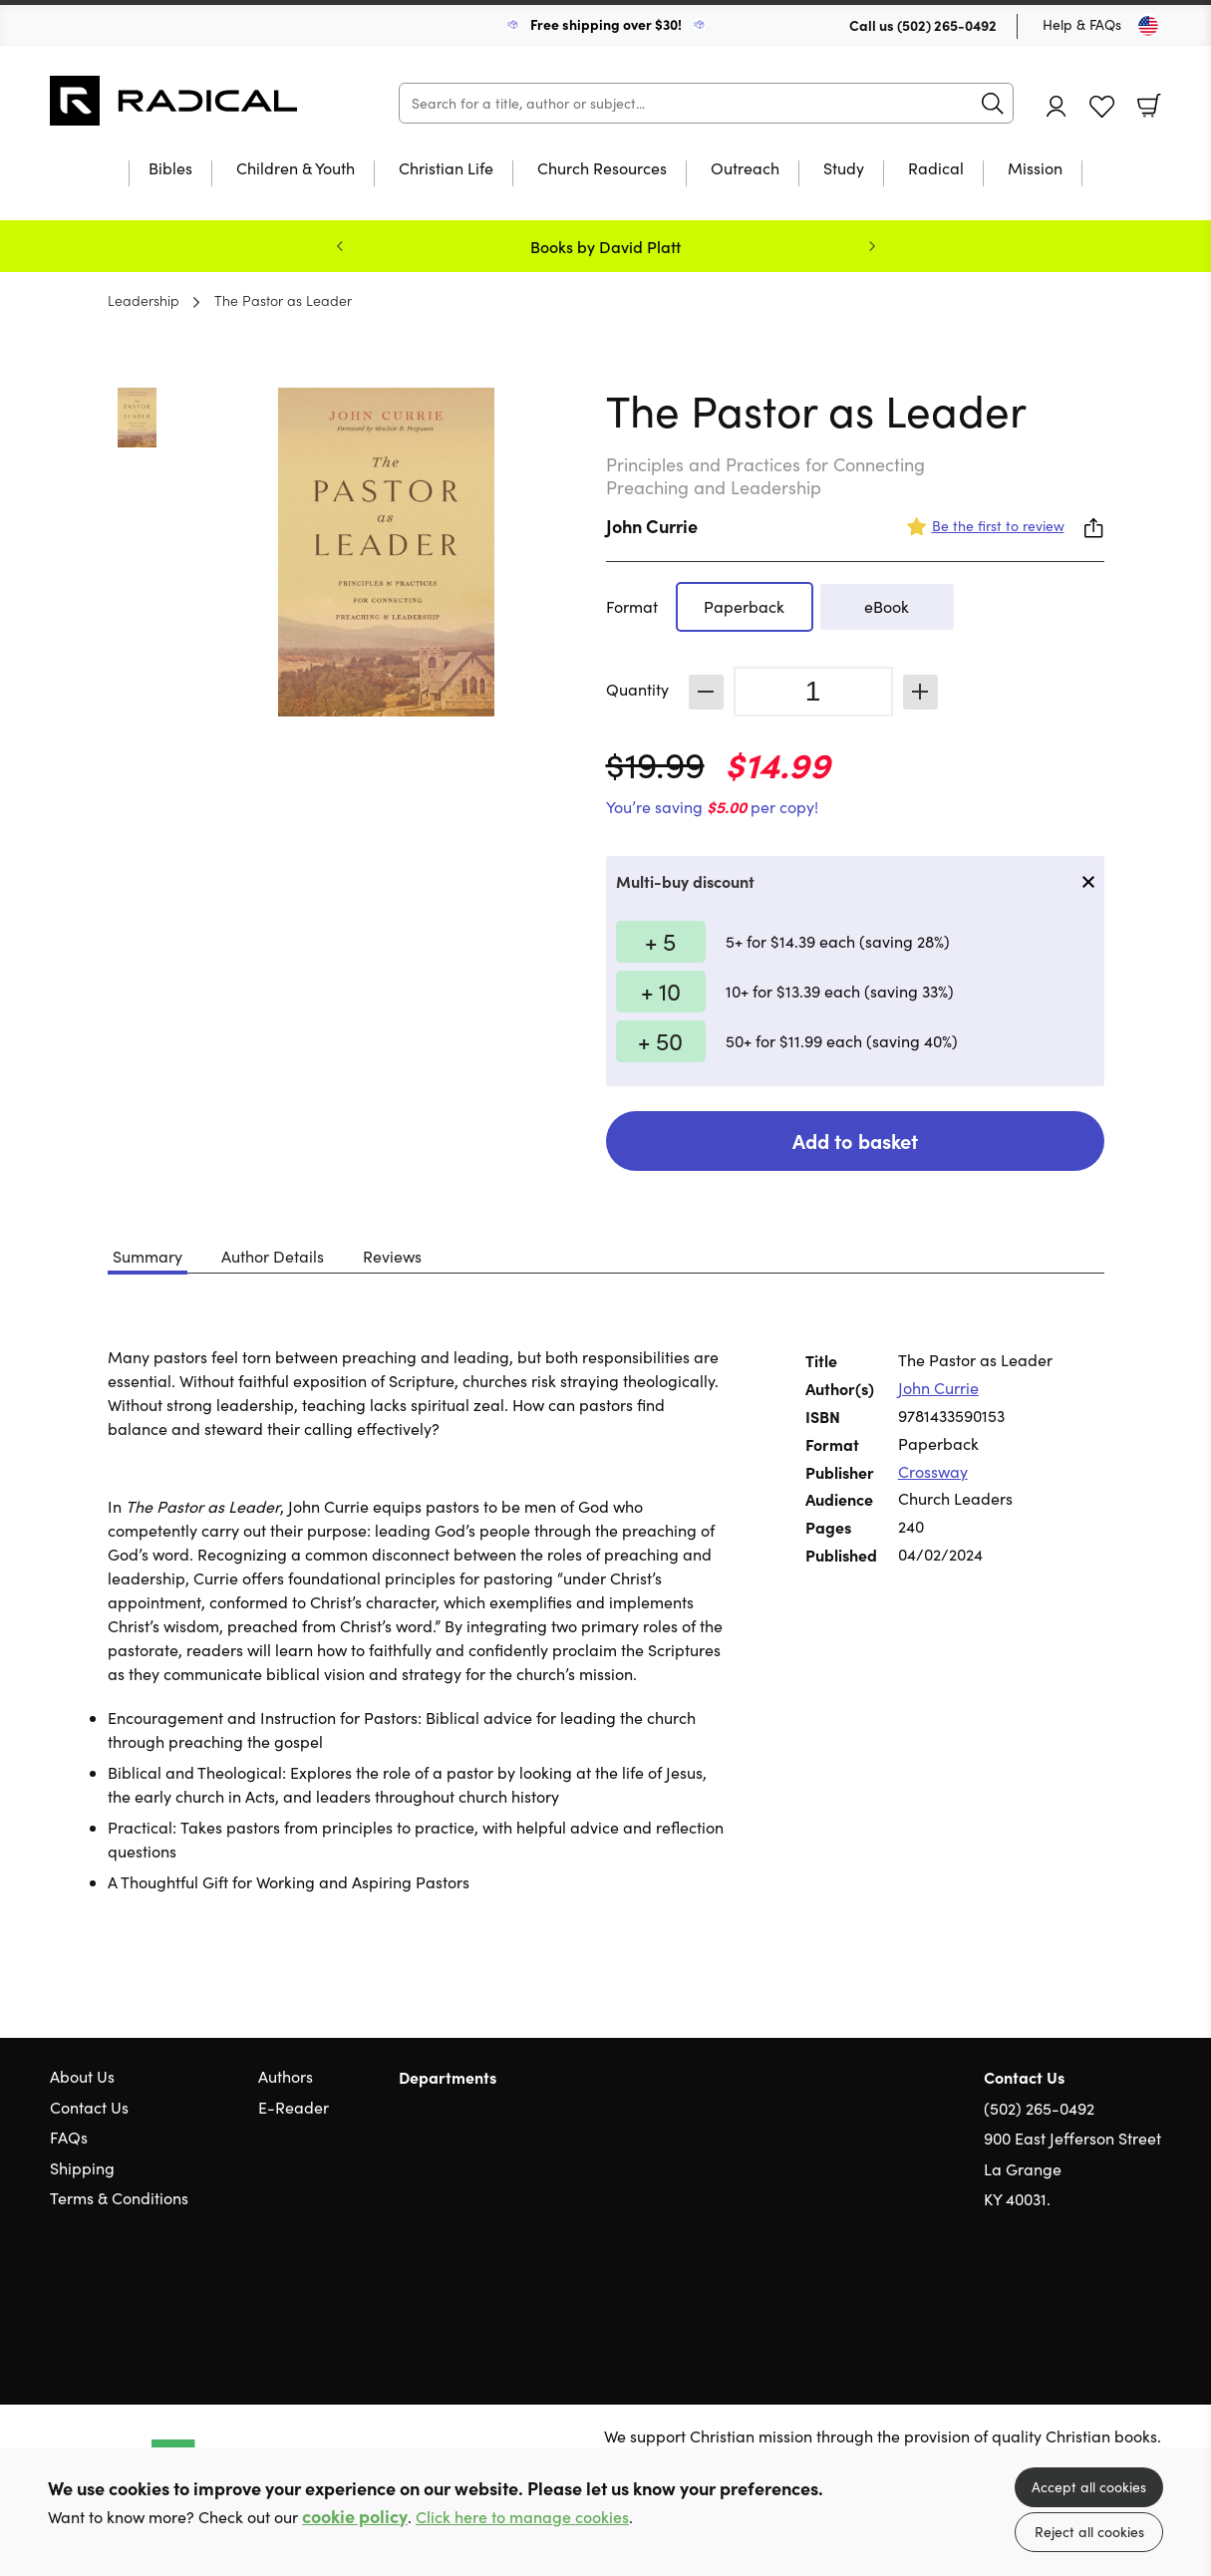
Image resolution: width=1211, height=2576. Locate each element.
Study (843, 169)
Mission (1035, 169)
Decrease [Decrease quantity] (706, 692)
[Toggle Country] (1148, 26)
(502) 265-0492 (947, 25)
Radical (936, 169)
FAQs (69, 2137)
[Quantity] (813, 691)
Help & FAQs (1082, 24)
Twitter (1079, 2295)
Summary (147, 1256)
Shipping (82, 2167)
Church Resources (602, 169)
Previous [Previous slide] (340, 246)
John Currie (652, 525)
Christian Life (446, 169)
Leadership (143, 300)
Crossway (933, 1471)
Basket (1149, 106)
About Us (82, 2076)
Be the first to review (998, 525)
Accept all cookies (1089, 2486)
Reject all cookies (1089, 2531)
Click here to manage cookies (522, 2516)
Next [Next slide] (872, 246)
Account (1056, 106)
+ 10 (661, 990)
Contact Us (89, 2107)
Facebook (1116, 2294)
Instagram (1151, 2295)
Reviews (392, 1256)
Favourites (1101, 107)
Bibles (170, 169)
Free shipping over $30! (606, 24)
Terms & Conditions (119, 2197)
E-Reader (293, 2107)
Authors (285, 2076)
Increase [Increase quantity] (920, 692)
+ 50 (660, 1040)
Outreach (745, 169)
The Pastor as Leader (283, 300)
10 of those (174, 101)
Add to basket (855, 1140)
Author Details (272, 1256)
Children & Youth (295, 169)
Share (1094, 528)
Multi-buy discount (685, 881)
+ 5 (660, 941)
